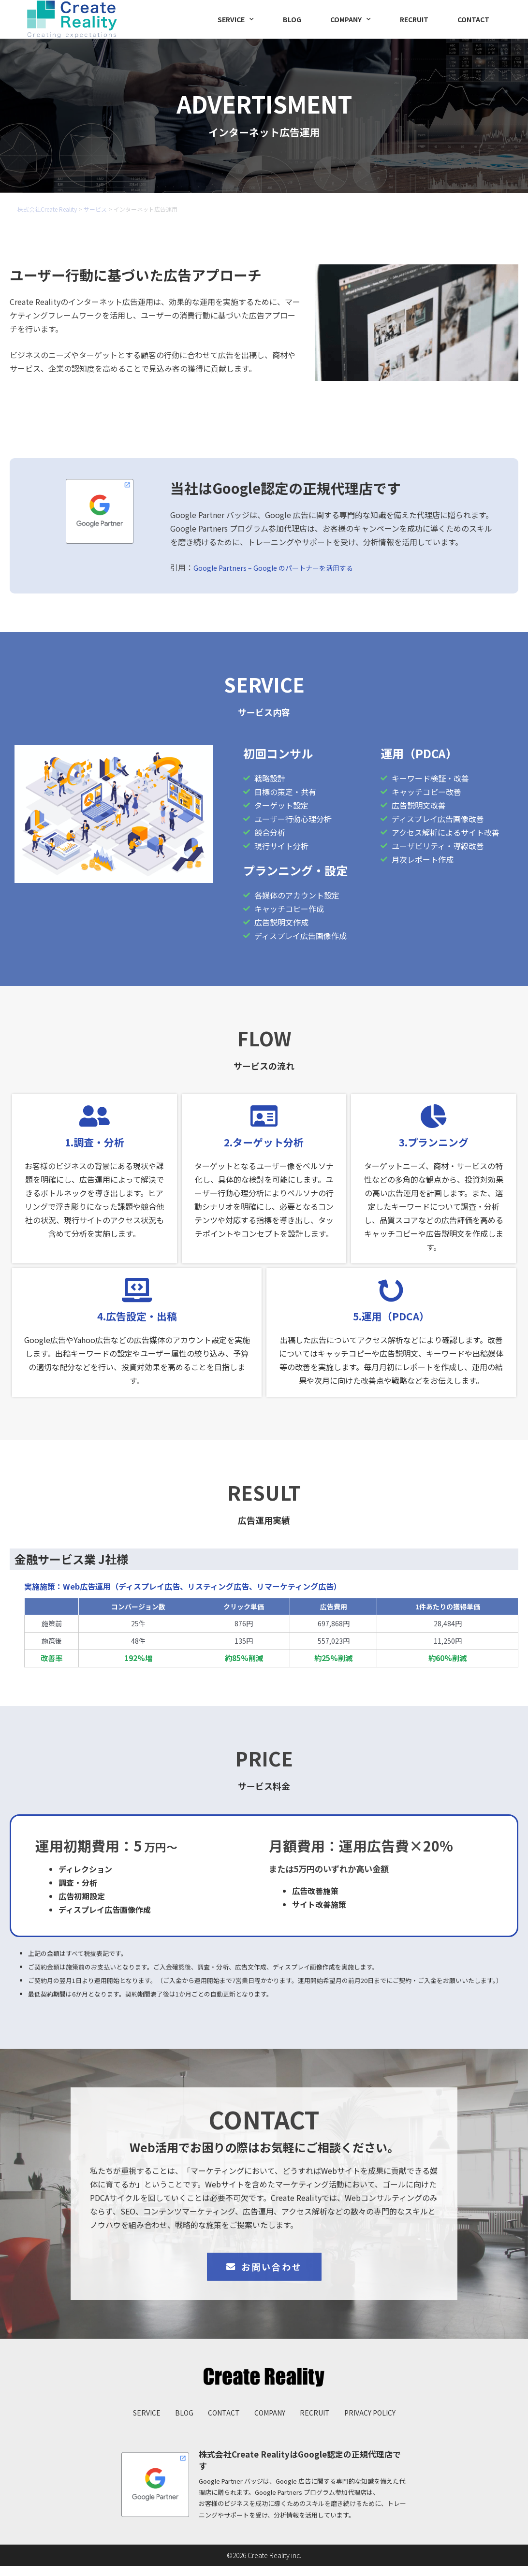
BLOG (292, 19)
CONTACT (473, 19)
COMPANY (350, 19)
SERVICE (236, 19)
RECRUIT (414, 19)
